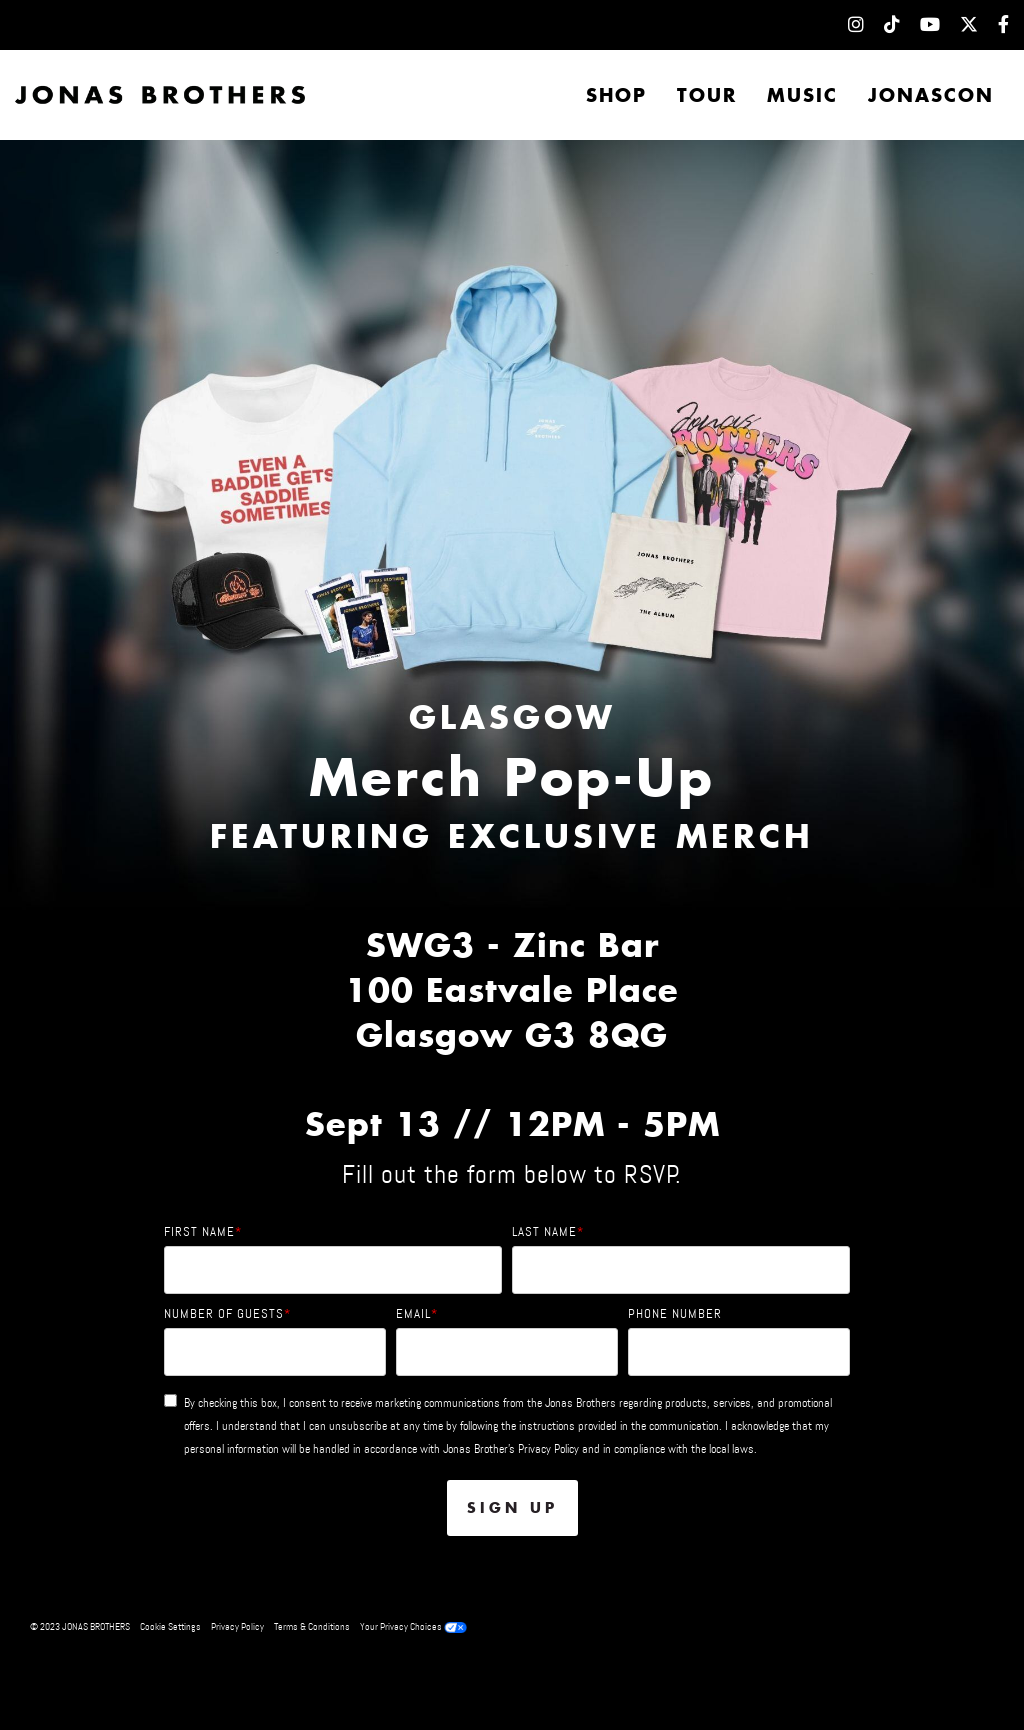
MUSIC (802, 95)
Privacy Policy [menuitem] (237, 1626)
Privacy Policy (548, 1449)
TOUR (707, 95)
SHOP (616, 95)
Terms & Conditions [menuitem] (312, 1626)
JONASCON (931, 95)
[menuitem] (846, 25)
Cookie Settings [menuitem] (170, 1626)
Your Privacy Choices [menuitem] (413, 1626)
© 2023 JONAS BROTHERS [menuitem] (80, 1626)
